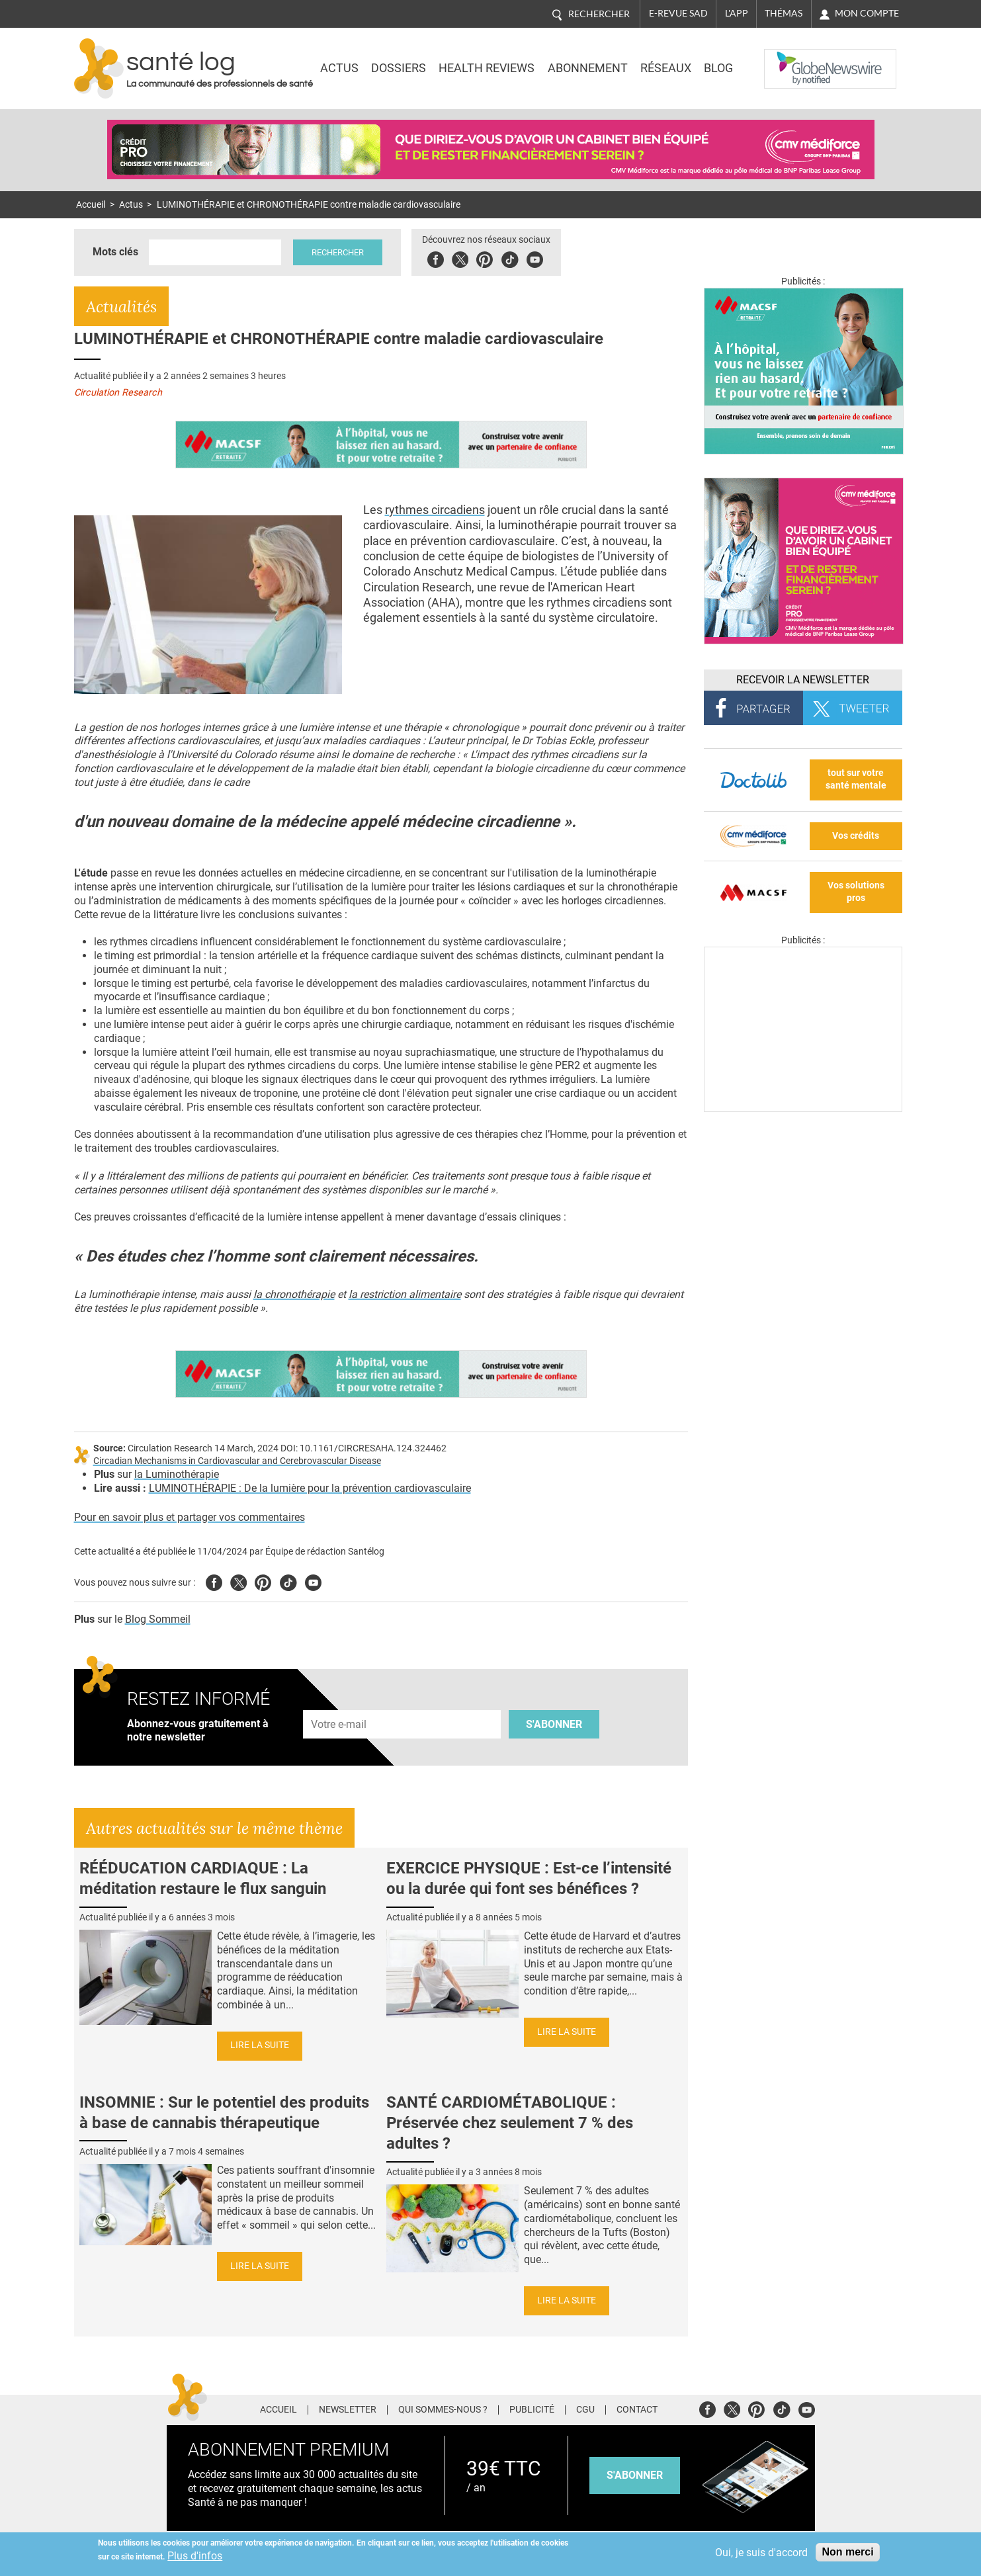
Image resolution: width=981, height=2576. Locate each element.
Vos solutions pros (856, 892)
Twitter (468, 257)
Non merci (847, 2551)
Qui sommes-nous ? (443, 2410)
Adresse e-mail (339, 1702)
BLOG (718, 68)
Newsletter (347, 2410)
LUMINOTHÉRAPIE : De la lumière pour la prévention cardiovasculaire (310, 1488)
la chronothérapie (294, 1294)
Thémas (783, 13)
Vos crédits (855, 835)
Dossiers (398, 68)
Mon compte (867, 13)
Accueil (90, 204)
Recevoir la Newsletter (802, 679)
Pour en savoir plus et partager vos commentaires (189, 1517)
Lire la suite (259, 2045)
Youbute (542, 257)
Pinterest (492, 257)
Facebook (443, 257)
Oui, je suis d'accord (761, 2552)
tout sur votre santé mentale (856, 779)
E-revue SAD (678, 13)
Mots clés (115, 251)
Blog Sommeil (158, 1619)
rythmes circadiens (435, 510)
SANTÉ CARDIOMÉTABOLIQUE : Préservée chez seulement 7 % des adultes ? (509, 2123)
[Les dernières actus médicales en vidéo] (803, 1108)
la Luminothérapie (176, 1474)
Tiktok (518, 257)
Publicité (531, 2410)
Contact (637, 2410)
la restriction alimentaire (405, 1294)
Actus (339, 68)
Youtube (313, 1580)
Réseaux (665, 68)
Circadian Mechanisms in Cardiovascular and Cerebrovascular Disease (237, 1461)
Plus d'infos (194, 2556)
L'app (736, 13)
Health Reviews (486, 68)
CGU (585, 2410)
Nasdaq (791, 58)
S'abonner (554, 1724)
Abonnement (588, 68)
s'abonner (635, 2475)
